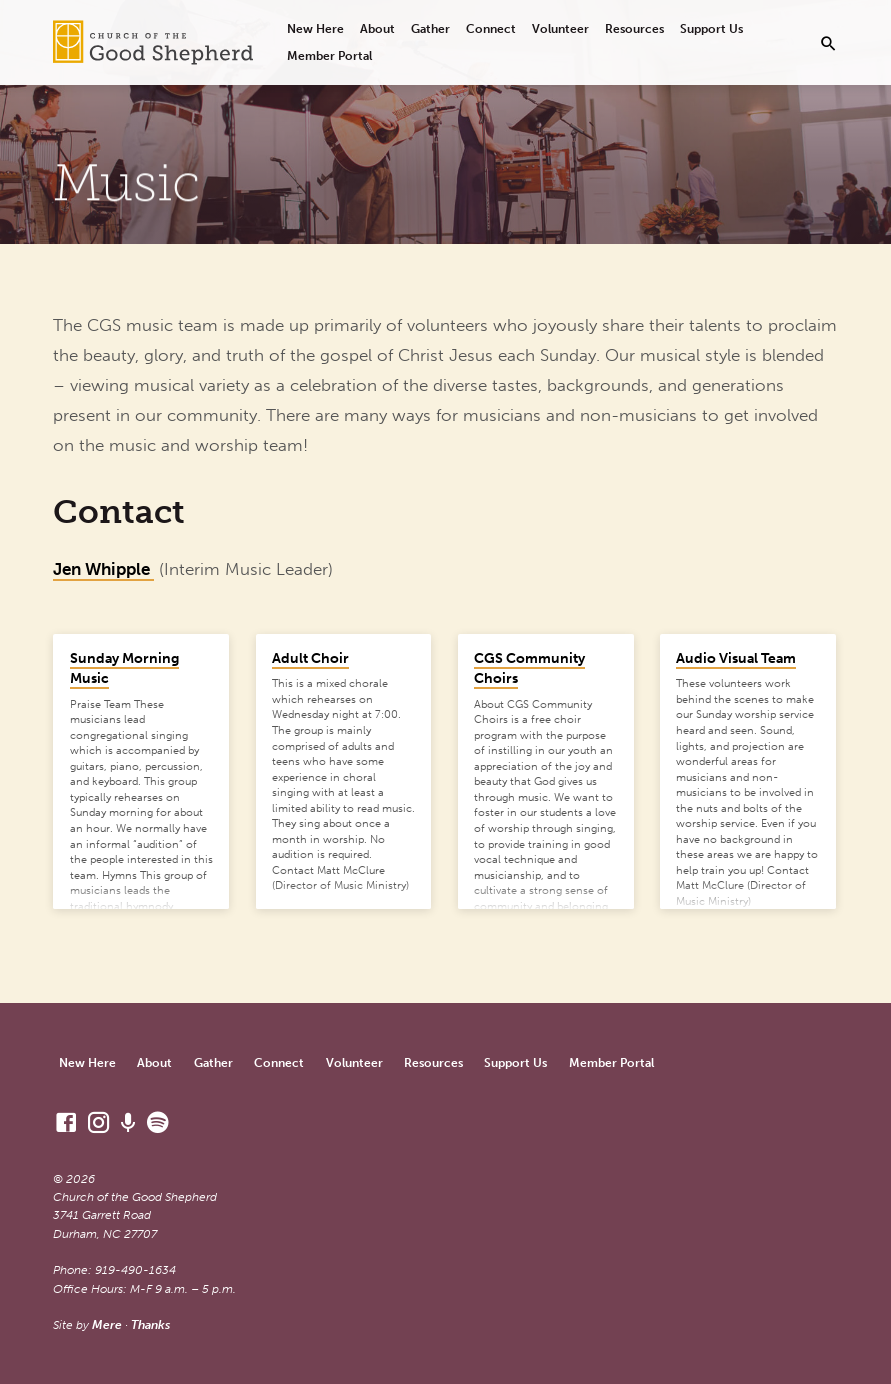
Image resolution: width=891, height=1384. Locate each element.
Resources (634, 28)
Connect (491, 28)
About (377, 28)
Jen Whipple (103, 569)
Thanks (150, 1324)
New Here (315, 28)
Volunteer (560, 28)
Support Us (711, 28)
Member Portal (329, 55)
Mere (107, 1324)
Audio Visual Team (736, 658)
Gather (430, 28)
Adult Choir (310, 658)
